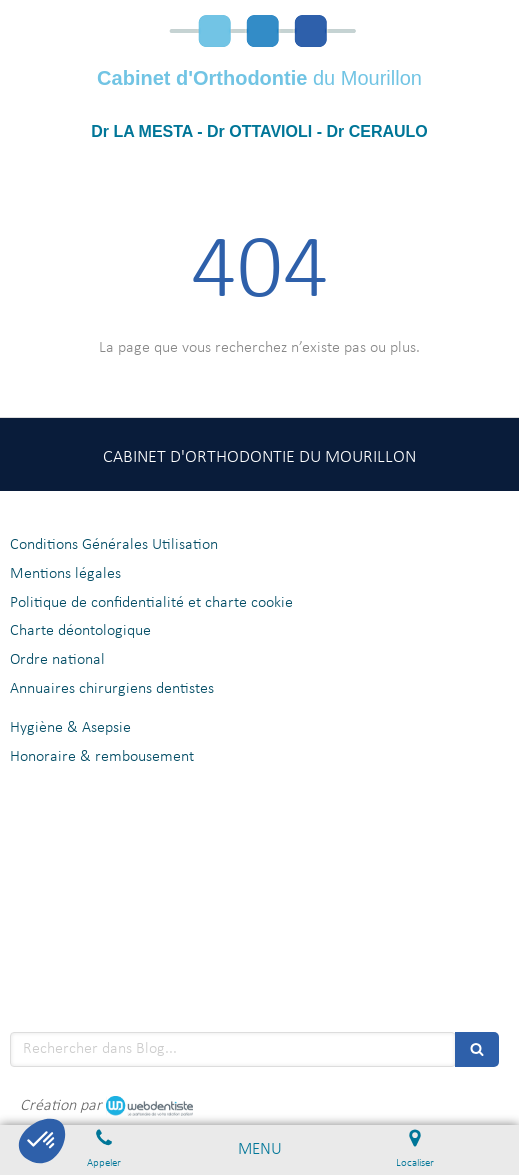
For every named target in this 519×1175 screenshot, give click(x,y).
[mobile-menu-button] (260, 1150)
